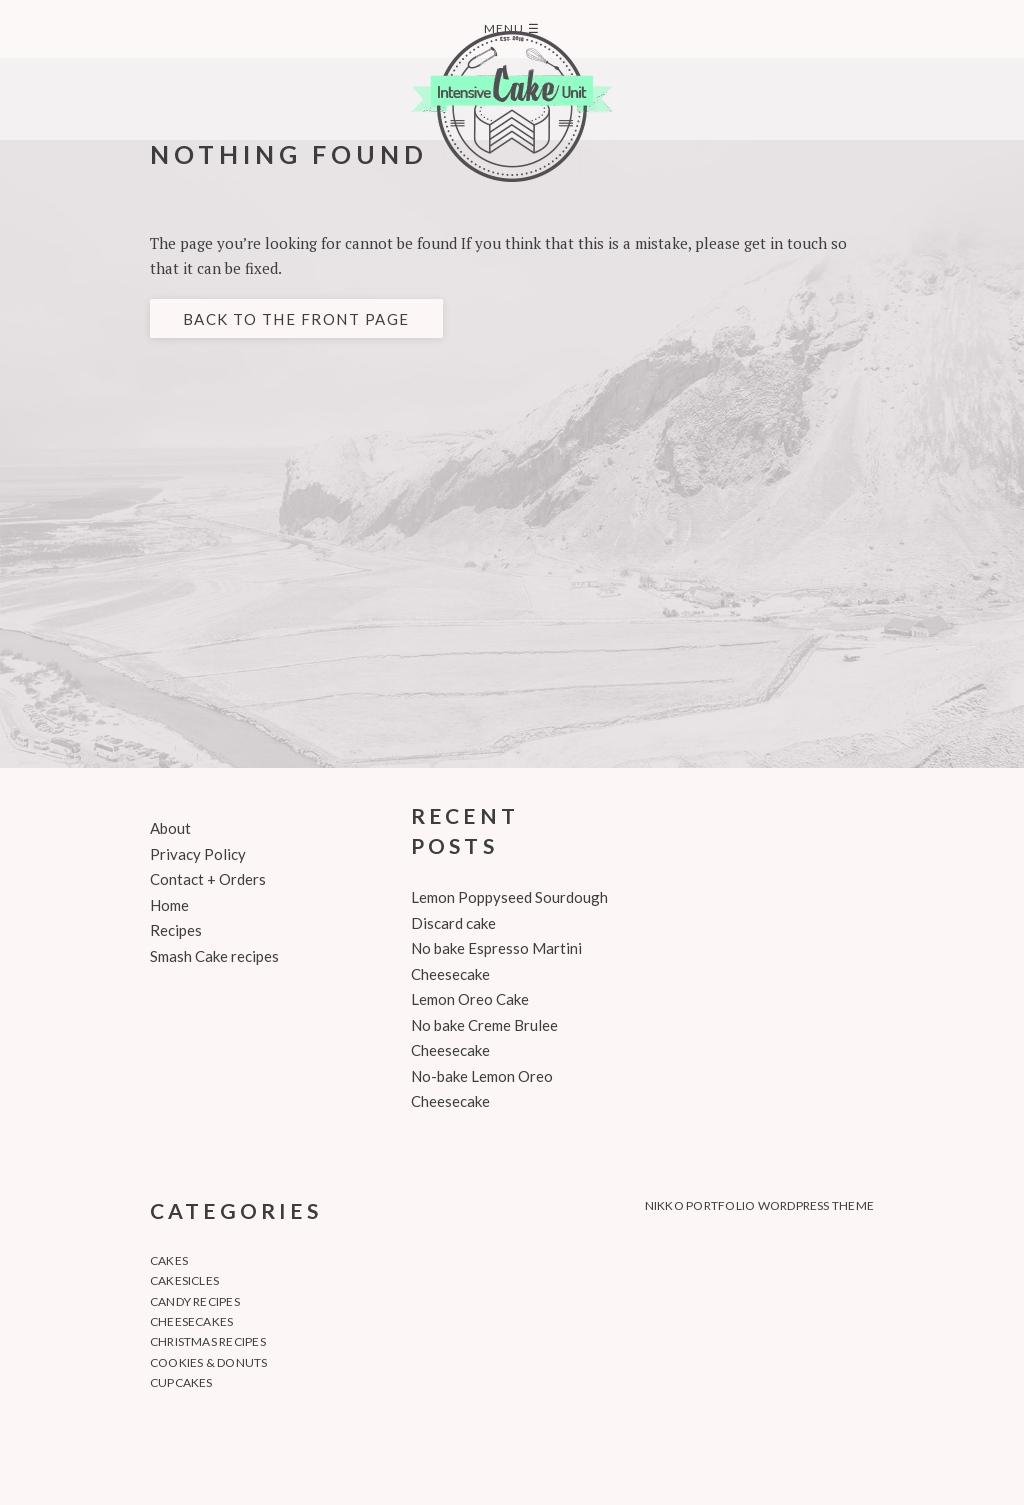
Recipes (176, 930)
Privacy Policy (198, 854)
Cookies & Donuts (209, 1362)
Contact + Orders (208, 879)
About (170, 828)
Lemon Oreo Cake (470, 999)
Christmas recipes (208, 1341)
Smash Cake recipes (214, 956)
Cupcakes (181, 1382)
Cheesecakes (192, 1321)
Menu (512, 28)
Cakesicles (184, 1280)
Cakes (169, 1260)
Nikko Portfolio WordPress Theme (759, 1205)
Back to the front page (296, 319)
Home (169, 905)
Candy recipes (195, 1301)
